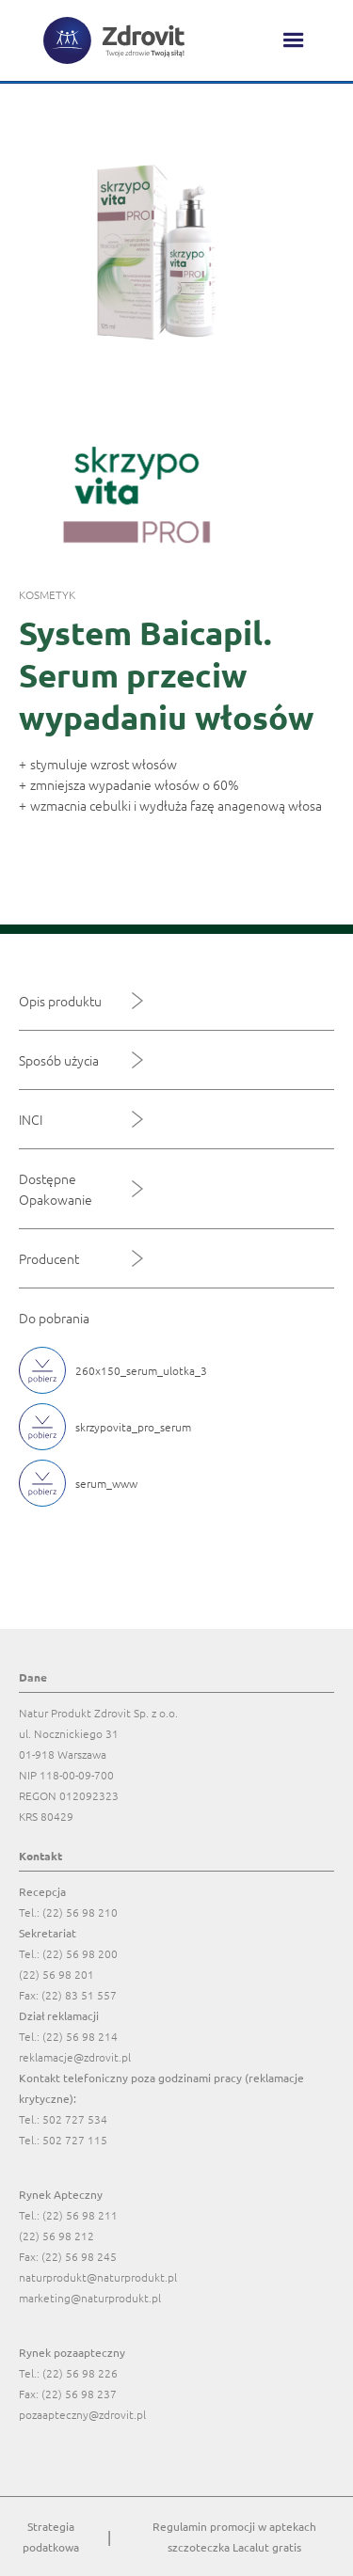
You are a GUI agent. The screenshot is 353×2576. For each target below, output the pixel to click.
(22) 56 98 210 (80, 1912)
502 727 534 (74, 2118)
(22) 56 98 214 (80, 2036)
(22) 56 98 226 (80, 2372)
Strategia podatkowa (51, 2536)
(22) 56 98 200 (80, 1953)
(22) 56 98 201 (56, 1974)
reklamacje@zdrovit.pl (75, 2056)
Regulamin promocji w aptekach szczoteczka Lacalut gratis (234, 2536)
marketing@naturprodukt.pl (90, 2297)
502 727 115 (74, 2139)
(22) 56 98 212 (56, 2235)
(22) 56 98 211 (80, 2214)
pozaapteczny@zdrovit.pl (82, 2414)
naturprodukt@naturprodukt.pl (98, 2276)
